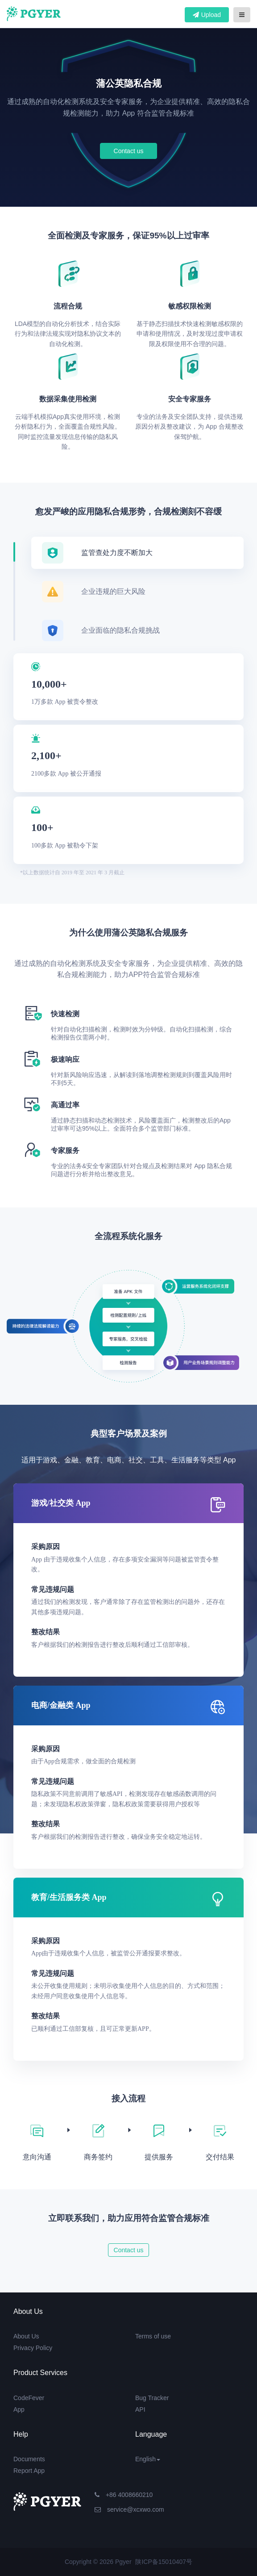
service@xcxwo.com (129, 2509)
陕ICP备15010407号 (163, 2561)
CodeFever (28, 2397)
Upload (207, 14)
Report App (29, 2470)
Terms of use (153, 2336)
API (140, 2409)
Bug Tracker (152, 2397)
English (147, 2459)
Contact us (129, 150)
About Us (26, 2336)
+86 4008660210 (124, 2494)
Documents (29, 2459)
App (19, 2409)
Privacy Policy (32, 2347)
